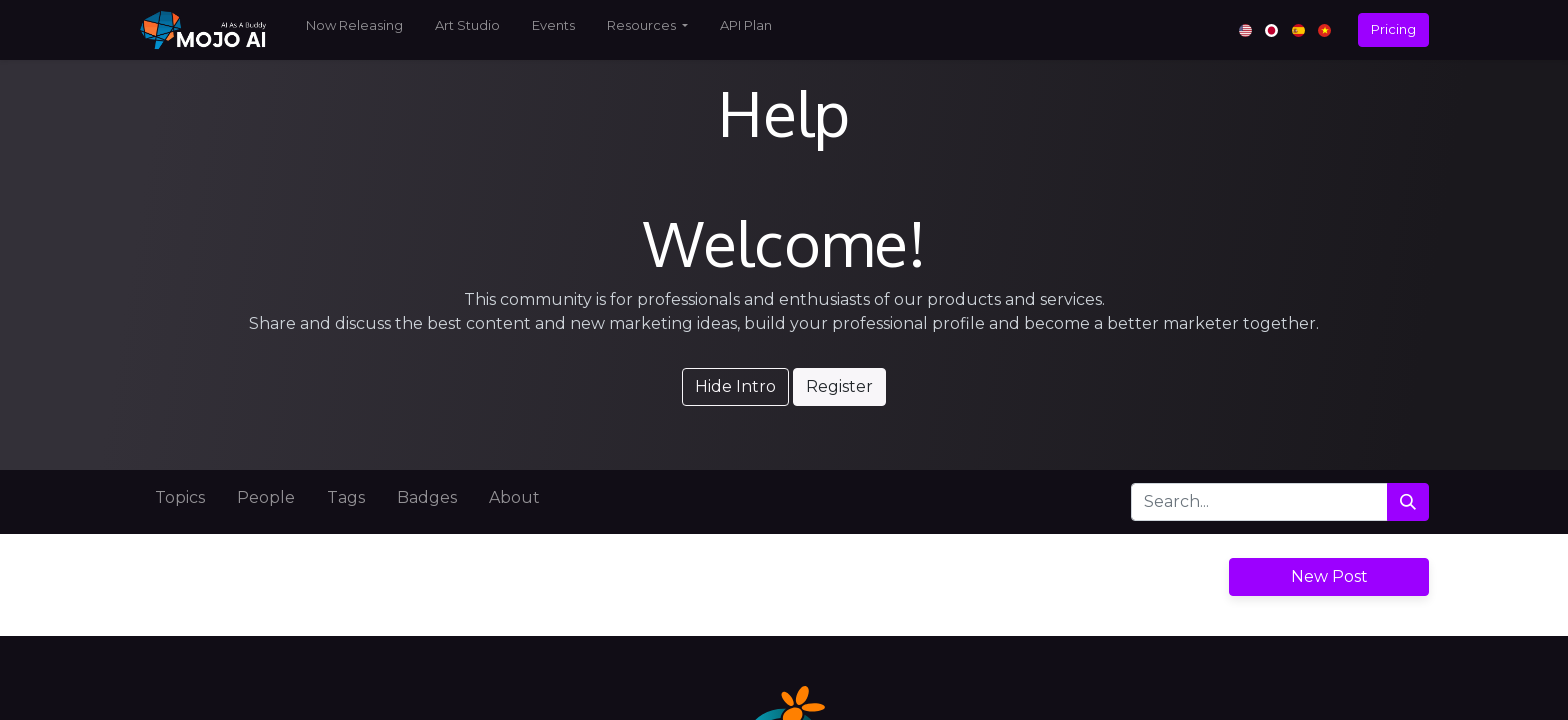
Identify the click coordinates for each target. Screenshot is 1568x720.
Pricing (1393, 29)
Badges (427, 497)
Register (839, 386)
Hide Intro (735, 386)
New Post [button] (1329, 576)
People (266, 497)
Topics (180, 497)
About (514, 497)
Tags (346, 497)
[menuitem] (354, 30)
